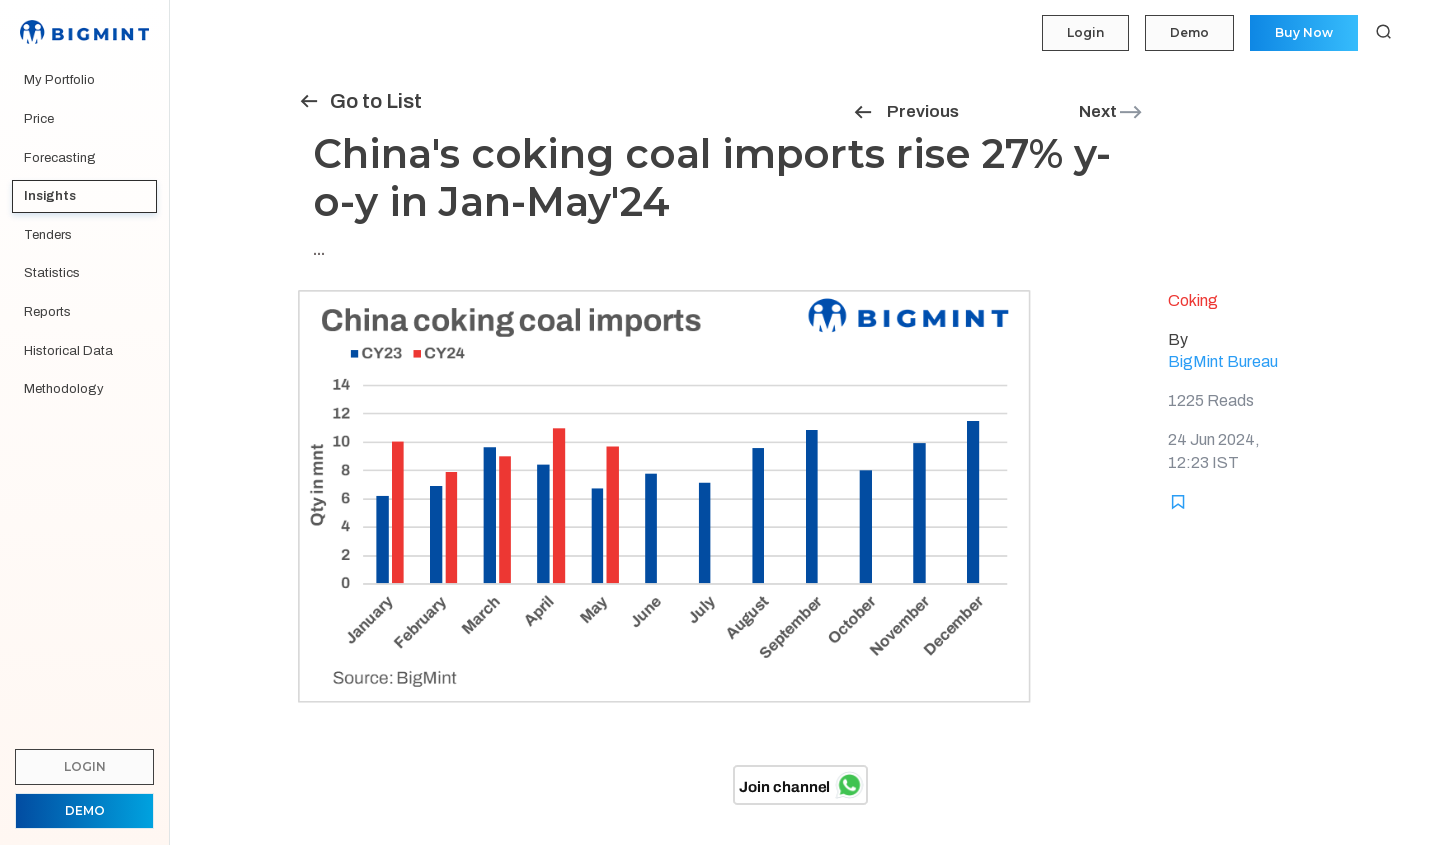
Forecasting (60, 158)
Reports (47, 312)
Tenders (48, 235)
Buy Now (1304, 32)
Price (39, 119)
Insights (50, 196)
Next (1111, 111)
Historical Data (68, 351)
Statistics (52, 273)
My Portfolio (59, 80)
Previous (905, 111)
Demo (1189, 32)
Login (1085, 32)
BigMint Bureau (1223, 361)
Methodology (64, 389)
